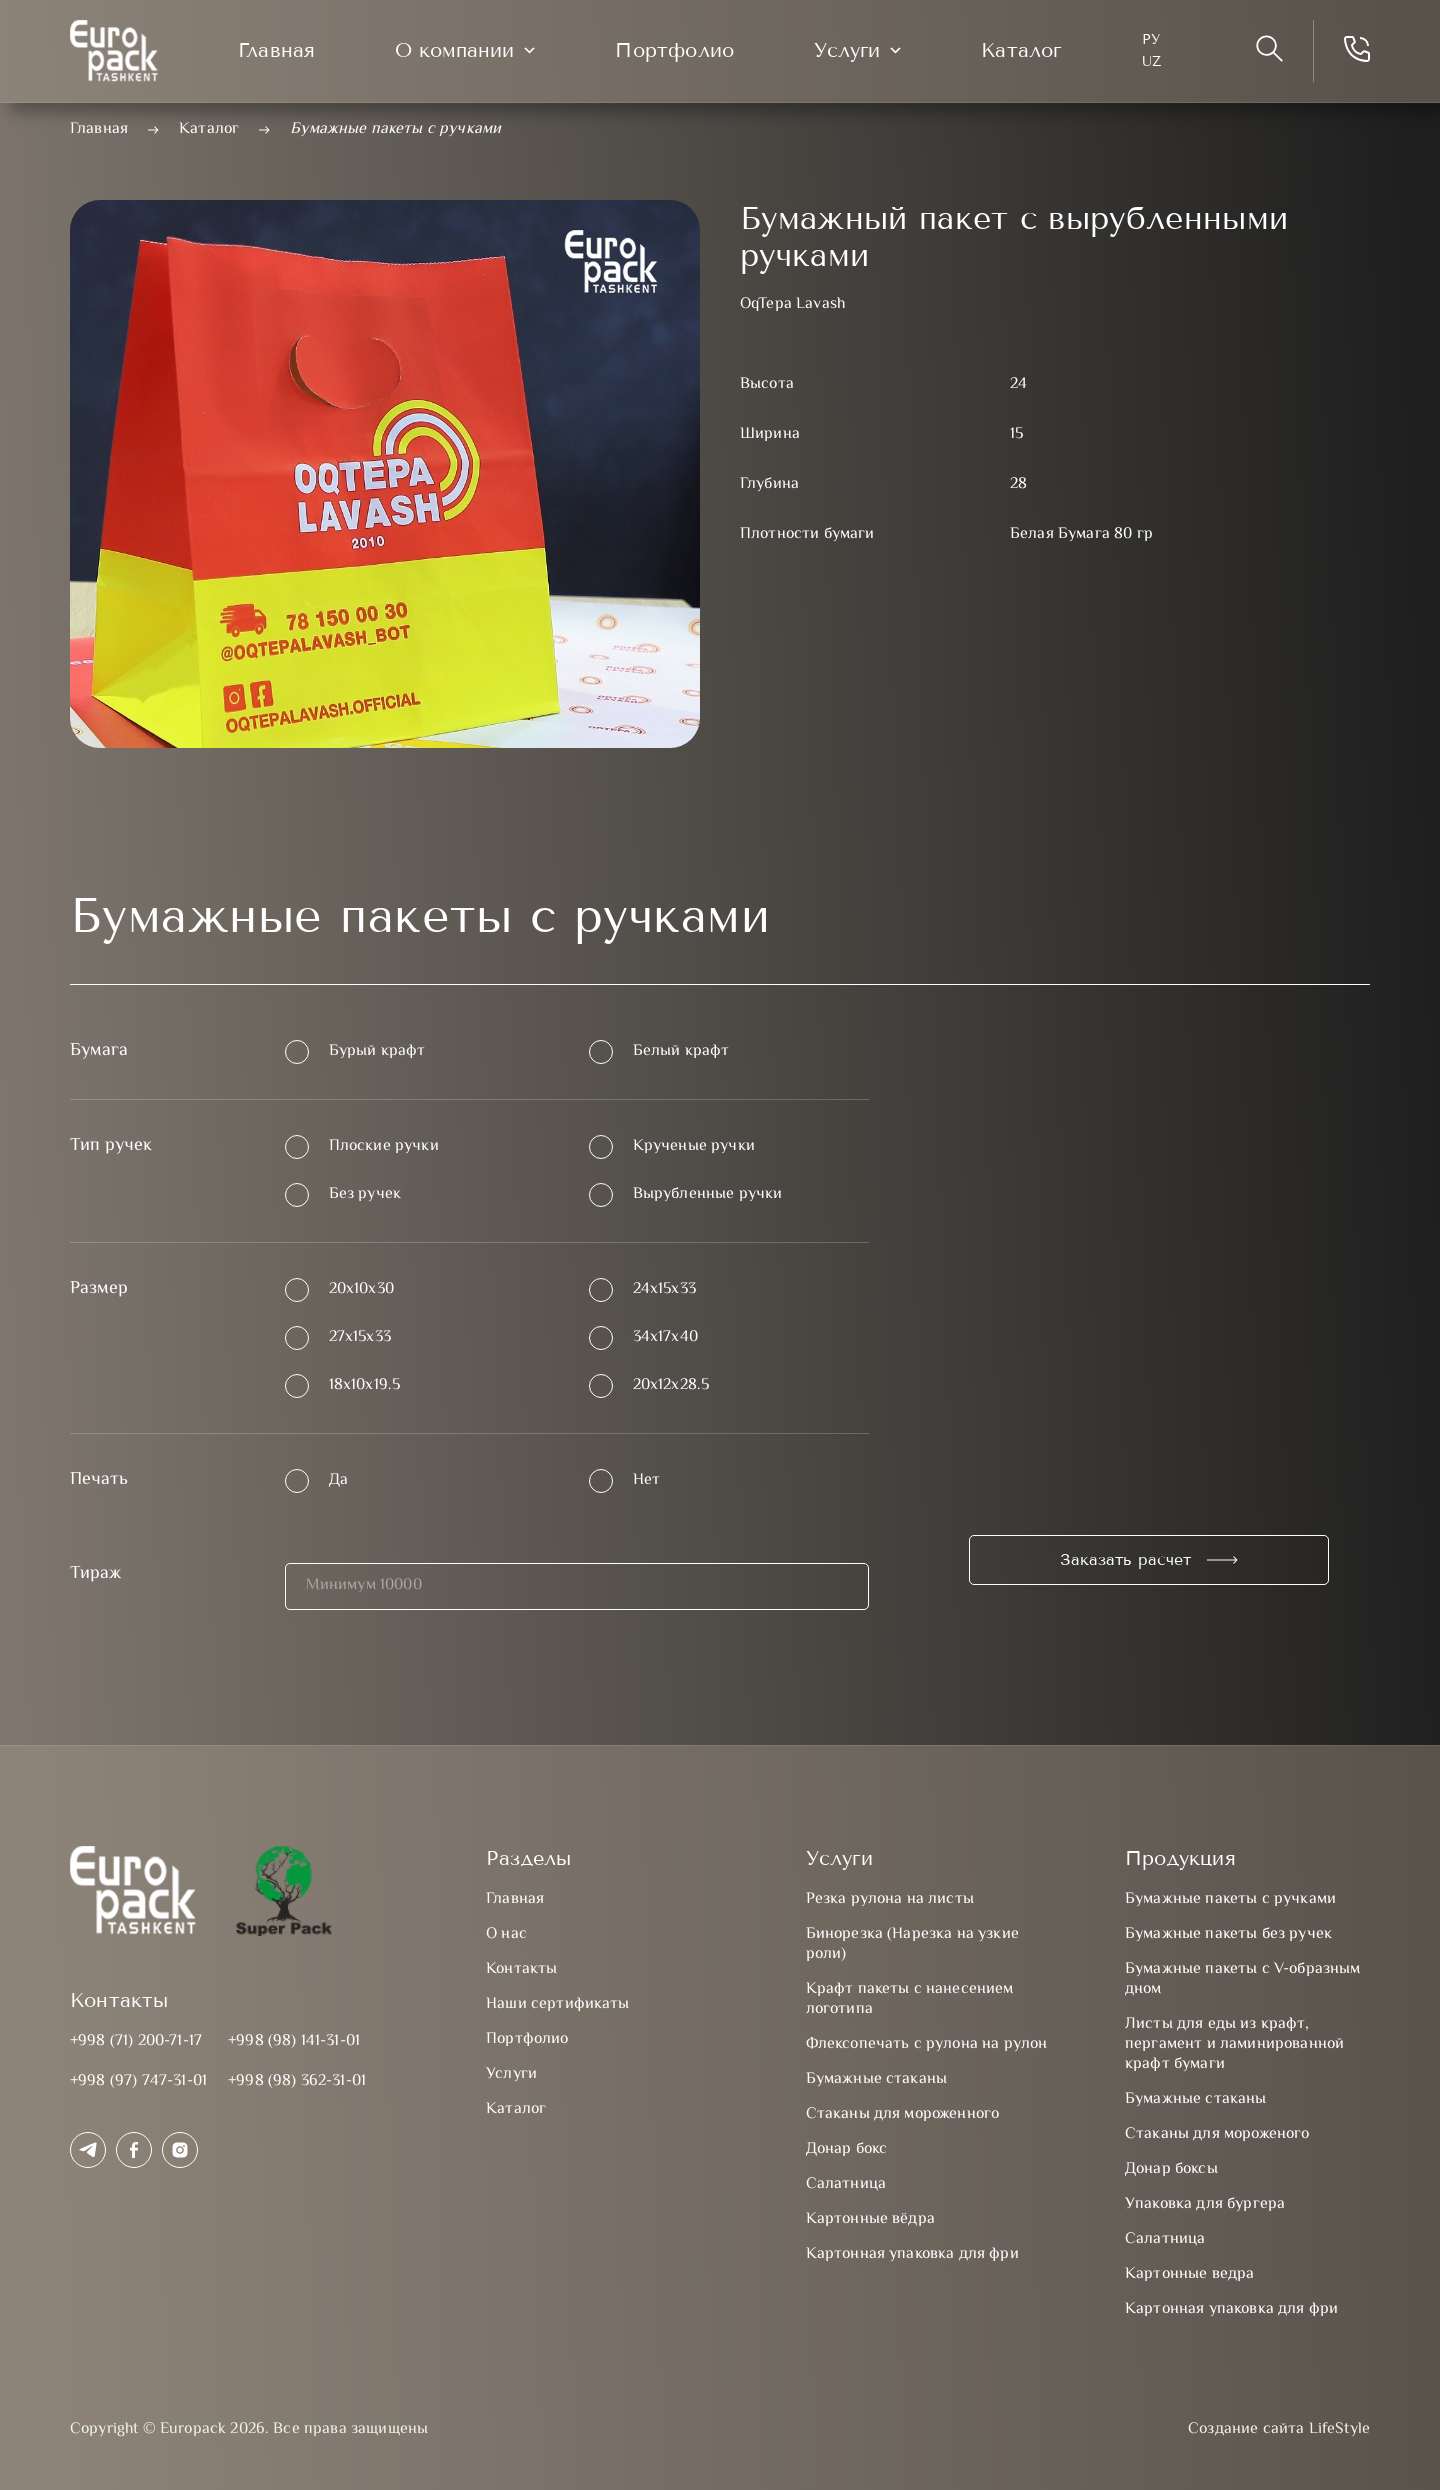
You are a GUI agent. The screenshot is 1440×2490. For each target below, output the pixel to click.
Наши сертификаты (558, 2004)
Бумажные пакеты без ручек (1228, 1934)
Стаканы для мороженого (1217, 2134)
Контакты (521, 1969)
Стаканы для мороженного (903, 2114)
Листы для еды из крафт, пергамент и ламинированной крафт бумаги (1234, 2044)
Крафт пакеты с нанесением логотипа (910, 1999)
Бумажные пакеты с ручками (1230, 1899)
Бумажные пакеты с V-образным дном (1242, 1979)
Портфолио (674, 50)
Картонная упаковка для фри (912, 2254)
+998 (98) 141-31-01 (294, 2041)
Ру (1151, 39)
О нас (506, 1934)
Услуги (847, 50)
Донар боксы (1171, 2169)
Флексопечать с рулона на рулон (927, 2044)
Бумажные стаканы (877, 2079)
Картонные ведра (1189, 2274)
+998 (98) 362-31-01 (297, 2081)
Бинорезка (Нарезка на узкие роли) (912, 1944)
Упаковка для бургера (1205, 2204)
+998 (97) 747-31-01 (138, 2081)
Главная (276, 50)
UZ (1151, 61)
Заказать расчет (1125, 1559)
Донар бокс (847, 2149)
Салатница (846, 2184)
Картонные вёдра (870, 2219)
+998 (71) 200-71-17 (136, 2041)
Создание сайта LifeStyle (1279, 2430)
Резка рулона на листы (890, 1899)
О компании (454, 50)
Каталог (1021, 50)
